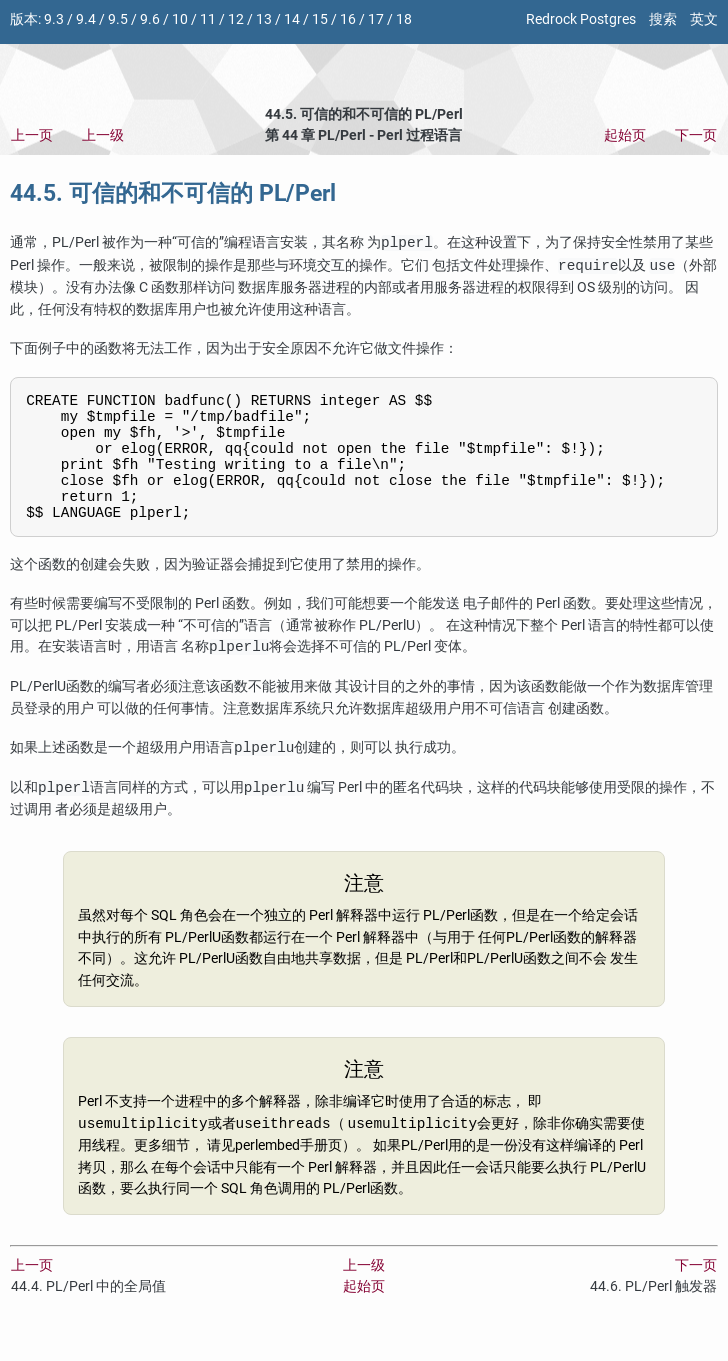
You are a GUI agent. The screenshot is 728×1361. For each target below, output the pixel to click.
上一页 (32, 135)
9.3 (54, 19)
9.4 (86, 19)
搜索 (663, 19)
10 (180, 19)
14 (292, 19)
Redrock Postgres (581, 19)
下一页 (696, 135)
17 (376, 19)
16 (348, 19)
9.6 (150, 19)
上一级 (103, 135)
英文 (704, 19)
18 (404, 19)
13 (264, 19)
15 (320, 19)
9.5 (118, 19)
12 (236, 19)
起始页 (625, 135)
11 (208, 19)
